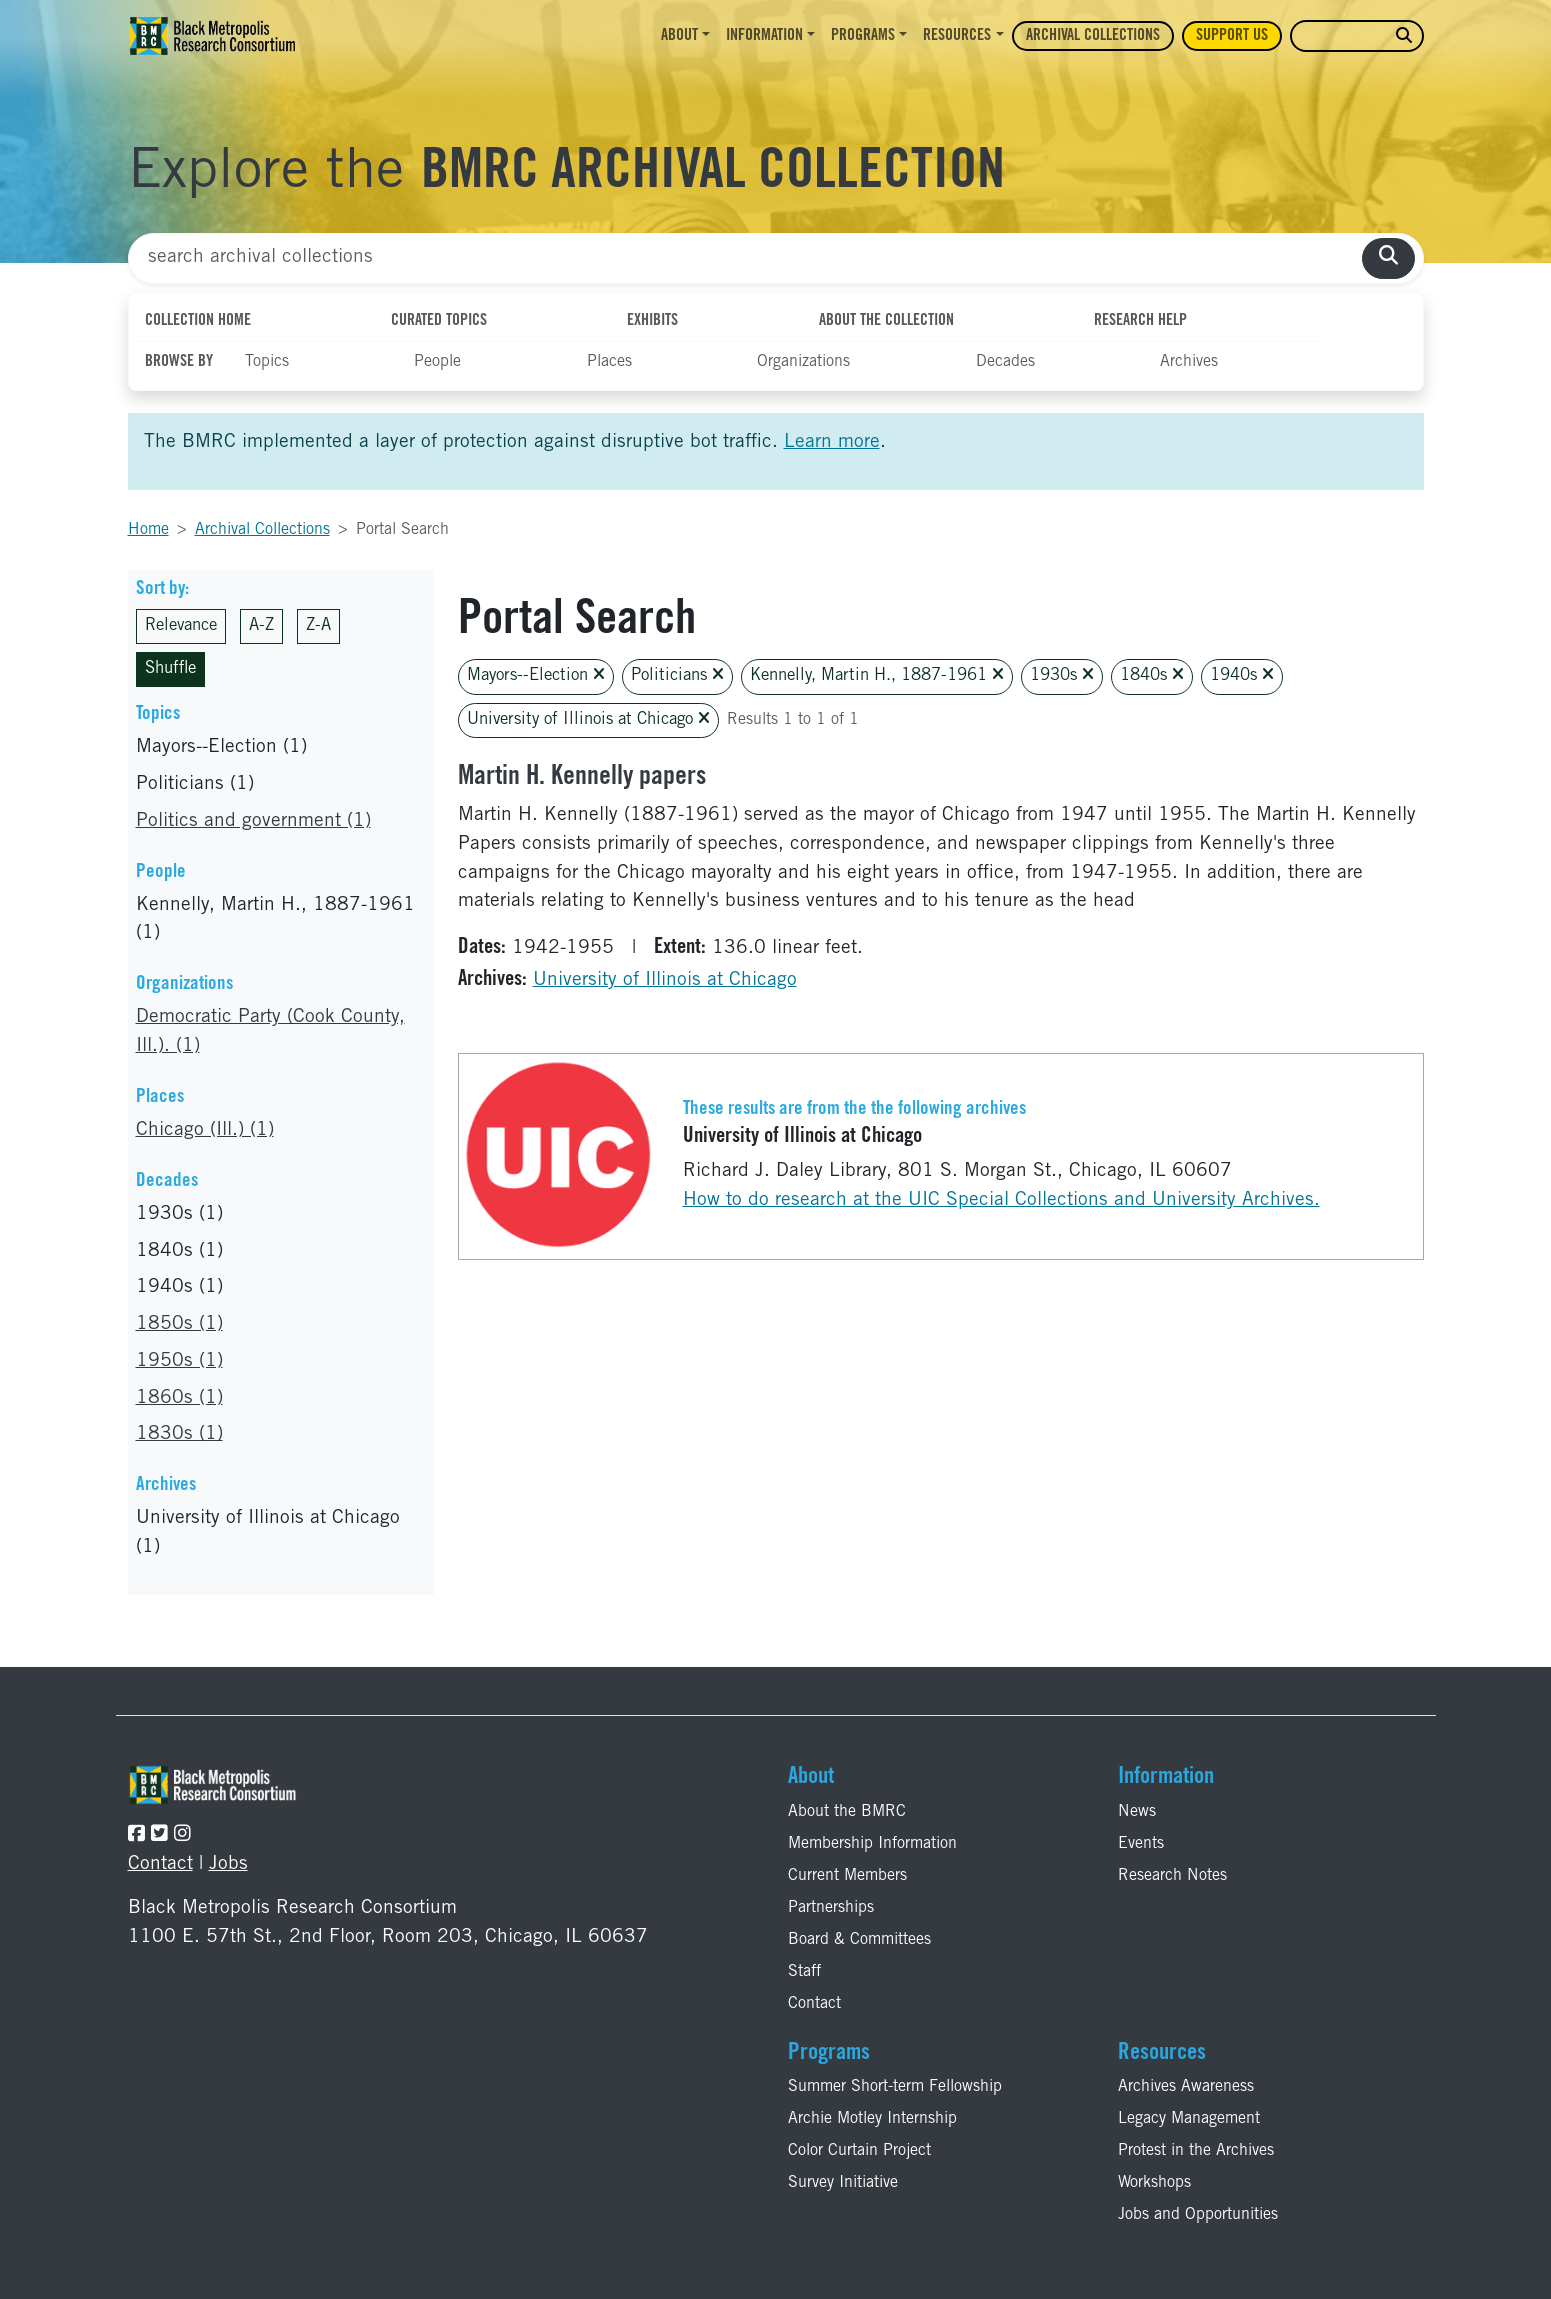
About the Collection (886, 321)
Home (148, 530)
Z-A (318, 626)
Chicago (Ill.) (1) (205, 1130)
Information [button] (764, 36)
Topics (267, 362)
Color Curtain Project (859, 2151)
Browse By (179, 362)
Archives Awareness (1186, 2087)
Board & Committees (859, 1940)
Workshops (1154, 2183)
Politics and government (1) (253, 821)
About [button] (679, 36)
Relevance (181, 626)
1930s (1062, 675)
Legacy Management (1189, 2119)
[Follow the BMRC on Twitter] (159, 1835)
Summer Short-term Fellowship (895, 2087)
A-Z (261, 626)
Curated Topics (439, 321)
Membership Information (872, 1844)
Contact (160, 1864)
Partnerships (831, 1908)
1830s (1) (179, 1434)
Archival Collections (1093, 36)
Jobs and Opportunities (1198, 2215)
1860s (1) (179, 1398)
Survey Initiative (843, 2183)
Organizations (803, 362)
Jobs (228, 1864)
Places (609, 362)
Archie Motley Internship (872, 2119)
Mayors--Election (536, 675)
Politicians (677, 675)
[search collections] (1388, 258)
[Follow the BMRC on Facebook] (136, 1835)
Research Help (1140, 321)
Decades (1005, 362)
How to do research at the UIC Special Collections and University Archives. (1001, 1200)
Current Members (847, 1876)
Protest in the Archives (1196, 2151)
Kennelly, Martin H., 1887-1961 (877, 675)
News (1137, 1812)
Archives (1189, 362)
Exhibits (652, 321)
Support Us (1232, 36)
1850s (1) (179, 1324)
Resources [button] (957, 36)
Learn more (832, 442)
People (437, 362)
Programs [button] (863, 36)
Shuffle (170, 669)
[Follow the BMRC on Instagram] (182, 1835)
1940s (1242, 675)
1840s (1152, 675)
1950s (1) (179, 1361)
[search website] (1404, 36)
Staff (804, 1972)
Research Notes (1172, 1876)
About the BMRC (847, 1812)
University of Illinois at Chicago (588, 719)
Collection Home (198, 321)
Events (1141, 1844)
